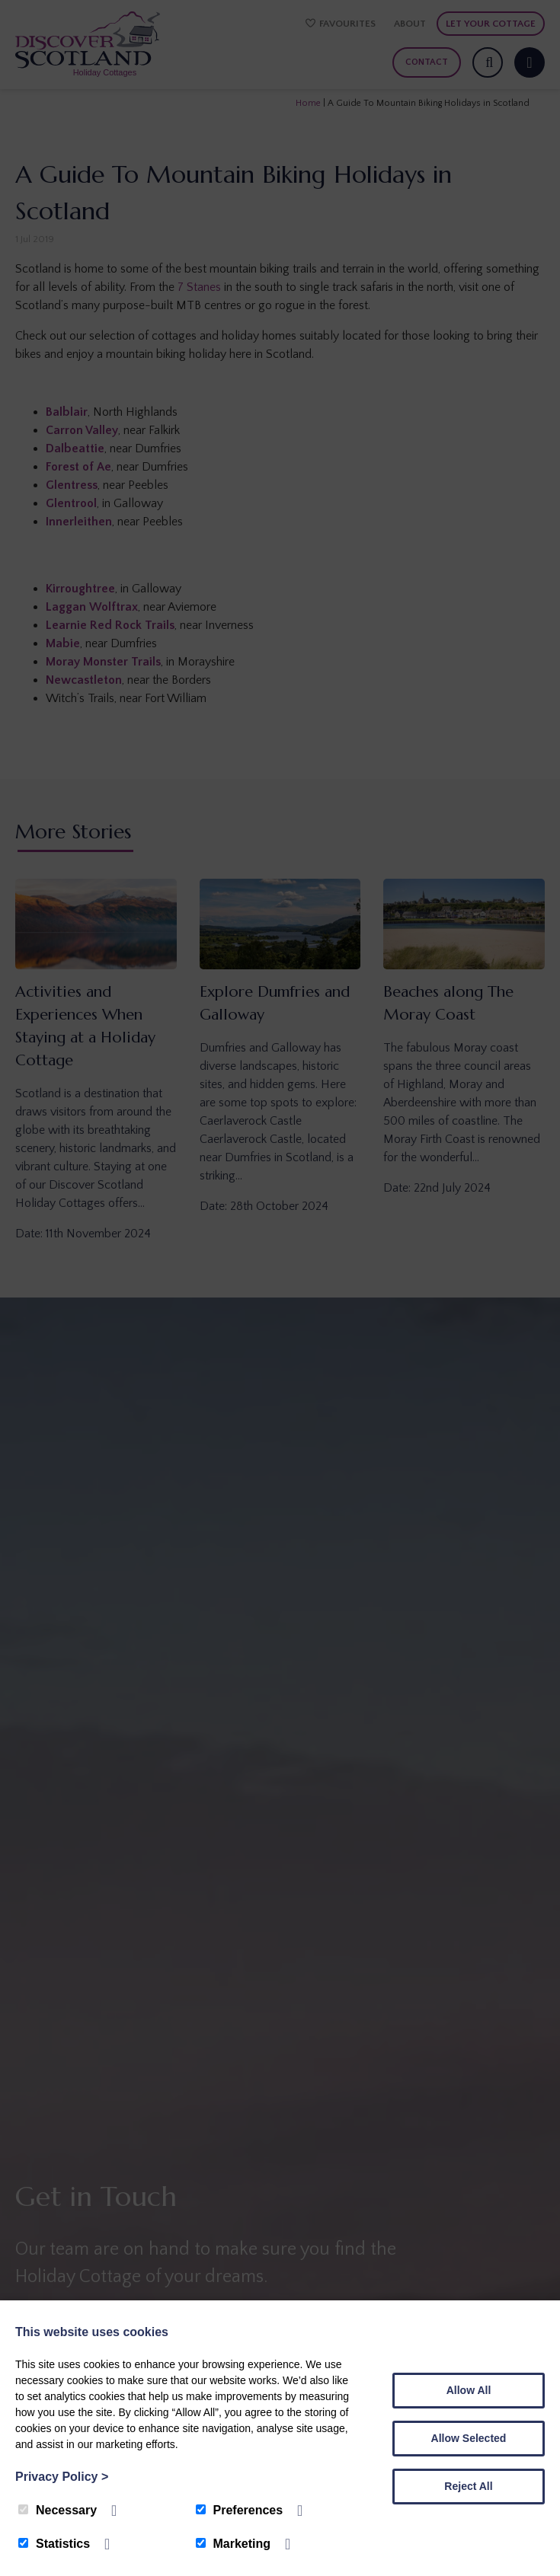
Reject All (468, 2486)
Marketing (233, 2543)
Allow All (468, 2390)
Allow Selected (469, 2438)
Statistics (54, 2543)
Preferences (239, 2510)
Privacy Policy (61, 2476)
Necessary (57, 2510)
